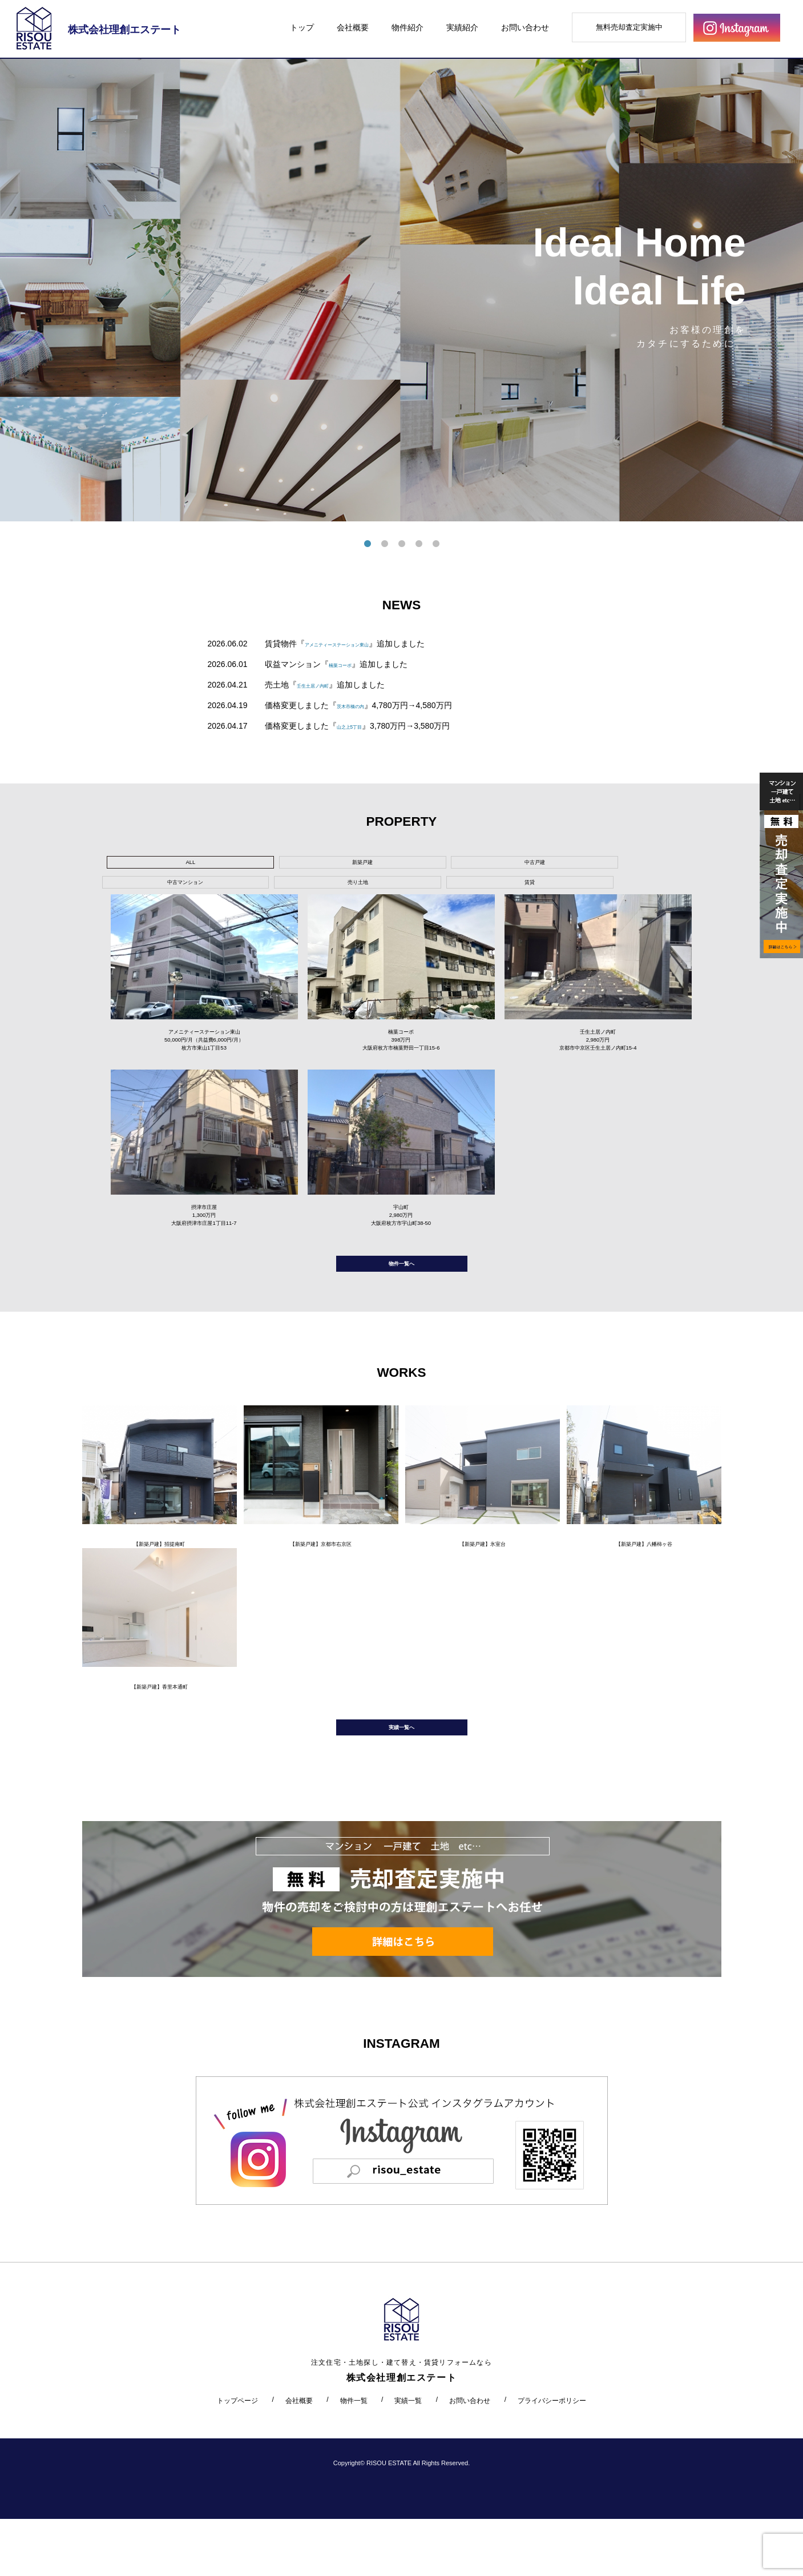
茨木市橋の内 (361, 705)
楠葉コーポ (349, 664)
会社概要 (353, 27)
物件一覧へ (402, 1293)
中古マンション (410, 865)
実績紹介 (462, 27)
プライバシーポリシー (552, 2457)
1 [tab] (367, 544)
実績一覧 (408, 2457)
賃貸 (583, 865)
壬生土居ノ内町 (325, 684)
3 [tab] (401, 544)
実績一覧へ (402, 1778)
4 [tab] (419, 544)
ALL (150, 865)
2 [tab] (384, 544)
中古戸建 (323, 865)
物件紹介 (407, 27)
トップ (302, 27)
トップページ (237, 2457)
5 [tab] (436, 544)
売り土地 (496, 865)
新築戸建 (237, 865)
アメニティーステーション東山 (361, 643)
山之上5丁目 (359, 725)
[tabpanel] (401, 290)
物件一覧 (354, 2457)
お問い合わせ (525, 27)
